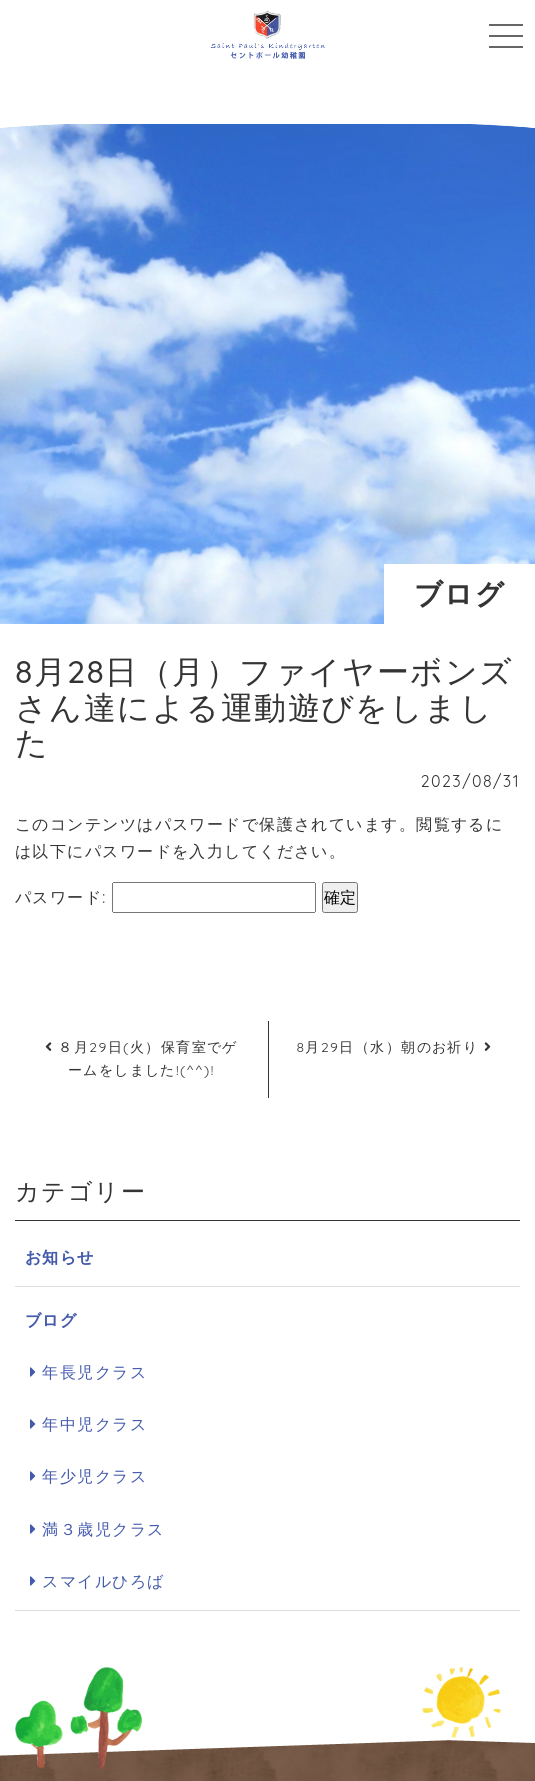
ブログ (51, 1320)
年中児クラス (94, 1424)
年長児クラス (94, 1372)
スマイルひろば (103, 1581)
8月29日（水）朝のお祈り (394, 1047)
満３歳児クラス (103, 1529)
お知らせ (60, 1257)
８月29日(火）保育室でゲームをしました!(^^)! (141, 1059)
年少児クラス (94, 1476)
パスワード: (165, 897)
